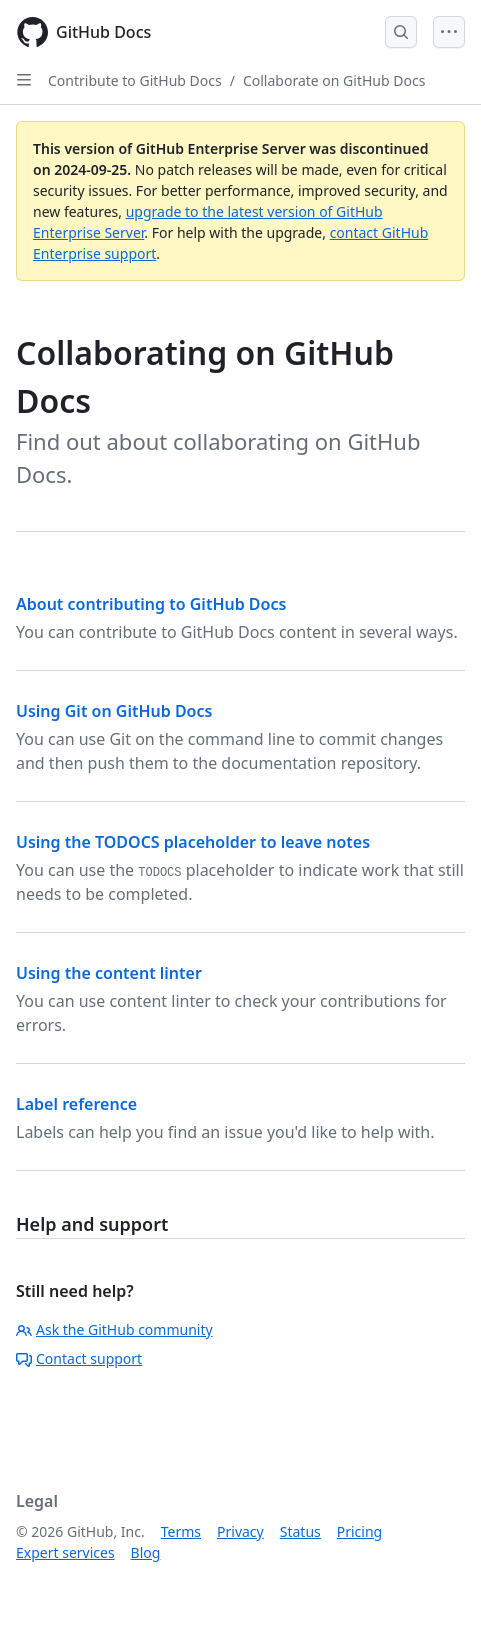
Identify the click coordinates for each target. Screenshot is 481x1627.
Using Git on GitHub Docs (114, 711)
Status (300, 1531)
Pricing (359, 1531)
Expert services (65, 1552)
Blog (146, 1552)
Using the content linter (109, 973)
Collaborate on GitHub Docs (334, 80)
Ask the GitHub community (114, 1329)
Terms (181, 1531)
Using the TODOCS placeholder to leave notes (193, 842)
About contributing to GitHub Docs (151, 604)
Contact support (79, 1358)
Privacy (240, 1531)
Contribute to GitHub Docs (135, 80)
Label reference (76, 1104)
